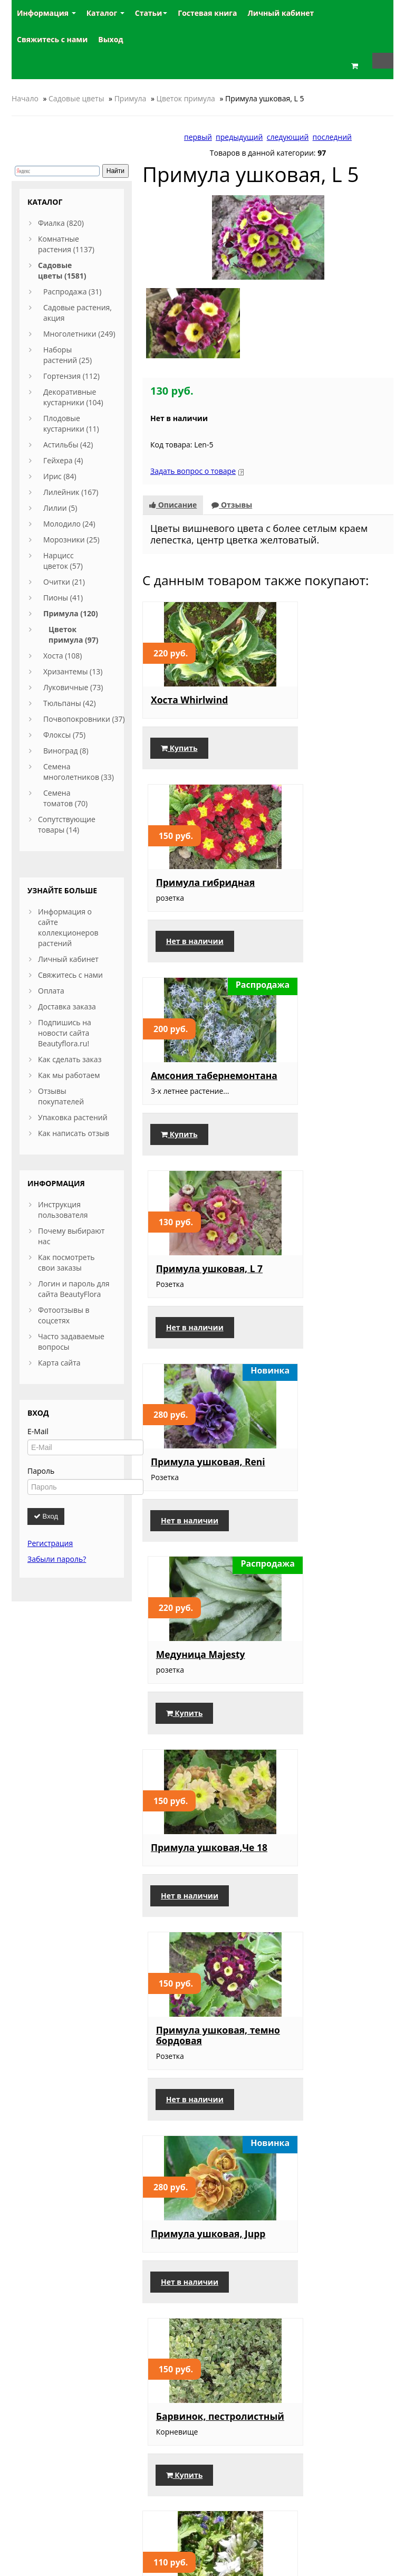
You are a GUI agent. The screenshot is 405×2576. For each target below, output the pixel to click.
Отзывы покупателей (61, 1096)
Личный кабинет (68, 959)
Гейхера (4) (63, 460)
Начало (25, 98)
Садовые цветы (76, 98)
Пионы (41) (63, 598)
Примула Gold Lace (325, 1669)
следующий (288, 137)
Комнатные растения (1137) (66, 244)
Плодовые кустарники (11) (71, 423)
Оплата (51, 991)
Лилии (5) (60, 508)
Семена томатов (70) (65, 798)
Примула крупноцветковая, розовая (195, 2278)
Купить (179, 741)
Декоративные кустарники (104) (73, 397)
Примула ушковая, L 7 (329, 876)
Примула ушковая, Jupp (196, 1474)
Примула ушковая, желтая (196, 2083)
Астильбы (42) (68, 445)
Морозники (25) (71, 540)
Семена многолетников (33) (78, 771)
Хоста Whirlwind (189, 682)
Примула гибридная (329, 682)
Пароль (40, 1471)
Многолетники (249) (79, 334)
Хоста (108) (62, 656)
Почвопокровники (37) (84, 719)
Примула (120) (70, 613)
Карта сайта (59, 1363)
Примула (130, 98)
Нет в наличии (319, 741)
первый (198, 137)
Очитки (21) (64, 582)
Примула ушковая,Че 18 (202, 1275)
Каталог (105, 13)
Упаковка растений (73, 1117)
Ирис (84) (59, 476)
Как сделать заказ (69, 1059)
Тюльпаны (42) (69, 703)
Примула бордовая (326, 2078)
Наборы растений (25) (67, 355)
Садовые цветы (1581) (62, 270)
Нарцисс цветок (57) (63, 560)
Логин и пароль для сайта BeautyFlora (73, 1289)
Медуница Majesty (324, 1070)
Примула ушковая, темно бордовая (325, 1275)
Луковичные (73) (73, 687)
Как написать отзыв (73, 1133)
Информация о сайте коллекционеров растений (68, 927)
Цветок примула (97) (73, 634)
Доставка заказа (67, 1006)
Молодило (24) (69, 524)
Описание (173, 487)
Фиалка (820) (61, 223)
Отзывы (231, 487)
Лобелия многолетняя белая (198, 1674)
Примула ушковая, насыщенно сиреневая (325, 1879)
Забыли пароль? (56, 1559)
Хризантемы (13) (72, 671)
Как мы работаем (69, 1075)
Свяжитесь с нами (70, 975)
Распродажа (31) (72, 292)
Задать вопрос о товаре (193, 454)
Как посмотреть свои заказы (66, 1262)
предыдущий (239, 137)
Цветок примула (186, 98)
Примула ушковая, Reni (196, 1075)
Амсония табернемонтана (191, 876)
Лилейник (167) (70, 492)
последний (332, 137)
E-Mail (38, 1431)
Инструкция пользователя (63, 1209)
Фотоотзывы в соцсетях (64, 1315)
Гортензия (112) (71, 376)
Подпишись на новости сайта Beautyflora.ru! (64, 1032)
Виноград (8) (66, 751)
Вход (46, 1516)
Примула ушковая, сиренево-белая (325, 2272)
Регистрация (50, 1543)
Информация (46, 13)
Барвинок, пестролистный (318, 1474)
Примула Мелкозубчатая (188, 1873)
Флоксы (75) (64, 735)
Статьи (151, 13)
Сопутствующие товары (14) (66, 824)
